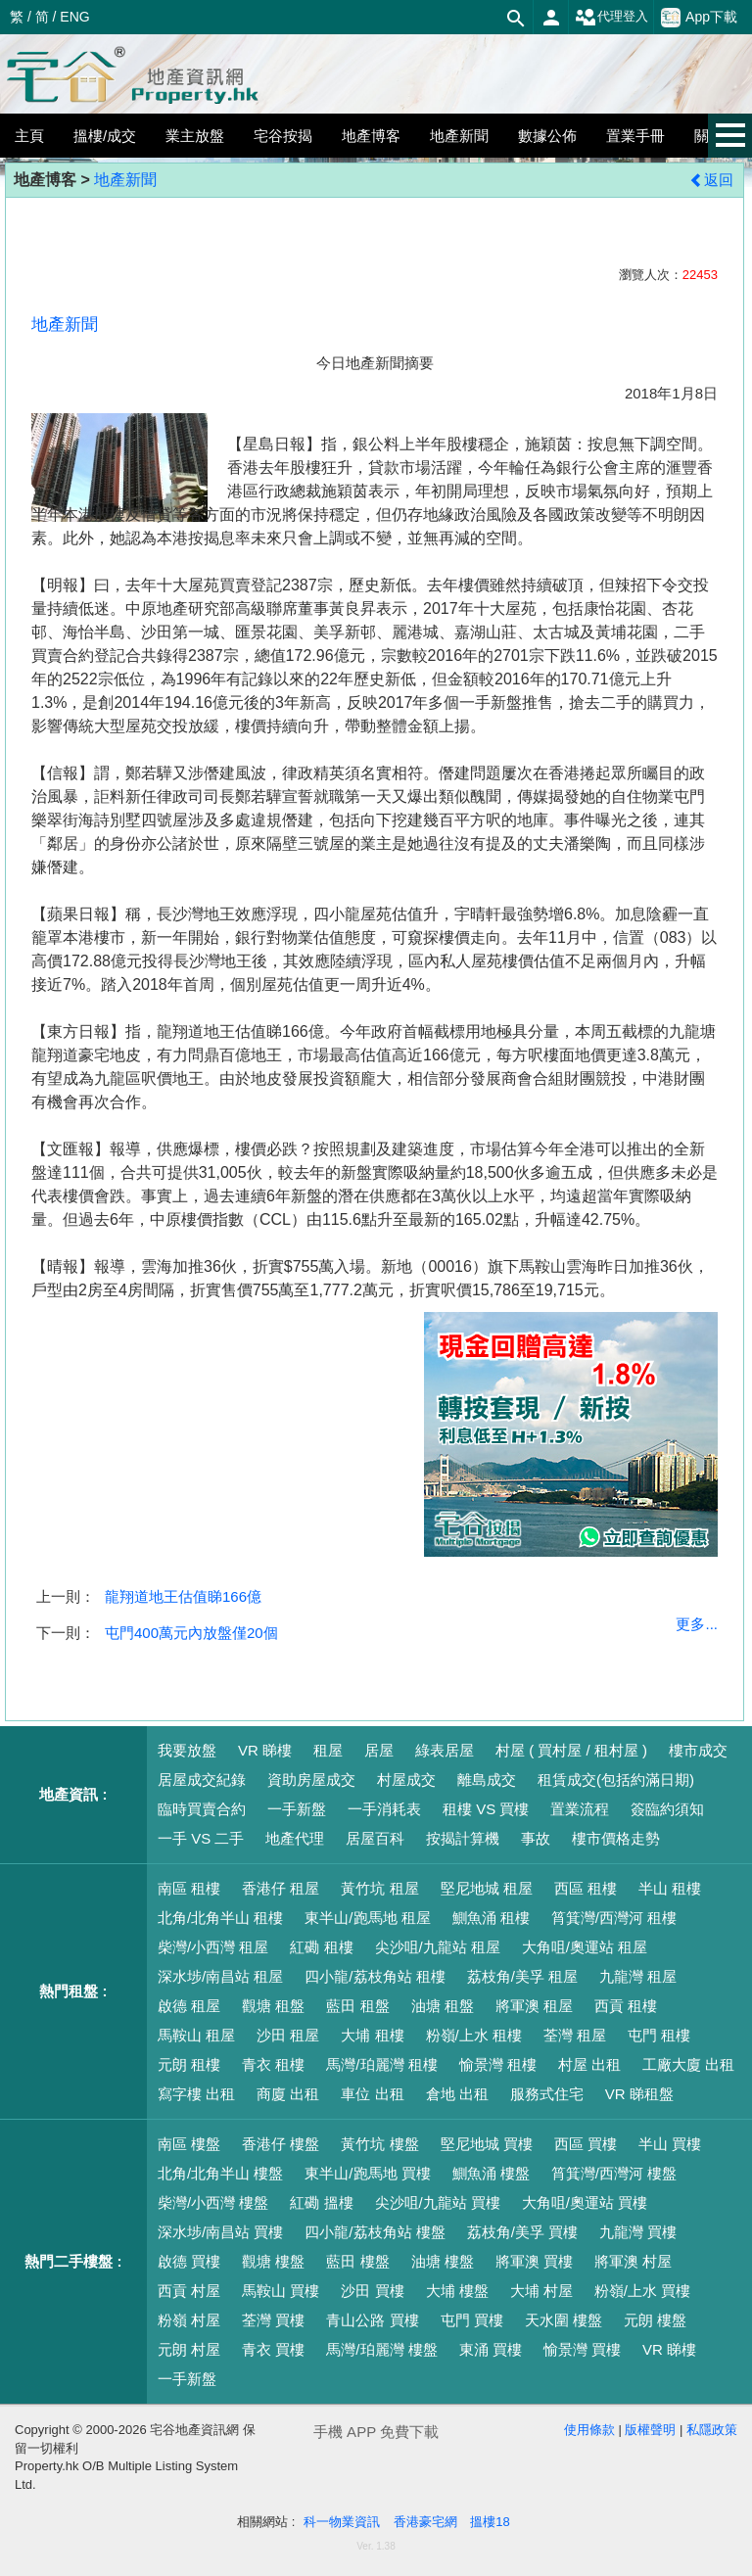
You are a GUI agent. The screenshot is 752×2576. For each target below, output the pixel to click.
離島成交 (486, 1779)
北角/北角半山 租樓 (220, 1917)
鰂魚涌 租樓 (491, 1917)
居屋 (379, 1750)
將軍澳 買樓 (534, 2261)
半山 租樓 (669, 1888)
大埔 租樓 (372, 2035)
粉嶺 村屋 (189, 2320)
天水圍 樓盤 (563, 2320)
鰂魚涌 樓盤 (491, 2173)
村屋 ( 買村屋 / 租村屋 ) (571, 1750)
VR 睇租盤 (639, 2093)
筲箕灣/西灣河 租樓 (614, 1917)
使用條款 (589, 2429)
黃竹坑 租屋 (379, 1888)
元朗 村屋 (189, 2349)
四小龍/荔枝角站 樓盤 (375, 2232)
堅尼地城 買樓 (487, 2143)
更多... (697, 1624)
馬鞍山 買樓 (280, 2290)
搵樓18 (489, 2521)
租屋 (328, 1750)
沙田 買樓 (372, 2290)
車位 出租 (372, 2093)
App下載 (699, 17)
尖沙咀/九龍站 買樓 (437, 2202)
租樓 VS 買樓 (486, 1809)
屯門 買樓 (472, 2320)
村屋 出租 (589, 2064)
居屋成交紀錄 (202, 1779)
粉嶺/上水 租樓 (474, 2035)
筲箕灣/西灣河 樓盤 (614, 2173)
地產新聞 (125, 179)
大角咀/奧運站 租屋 (584, 1947)
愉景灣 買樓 (582, 2349)
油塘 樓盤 (442, 2261)
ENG (74, 16)
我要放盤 (187, 1750)
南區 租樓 (189, 1888)
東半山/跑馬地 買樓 (367, 2173)
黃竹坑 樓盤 (379, 2143)
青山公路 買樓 (372, 2320)
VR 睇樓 (265, 1750)
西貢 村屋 (189, 2290)
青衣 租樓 (273, 2064)
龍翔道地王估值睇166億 (183, 1596)
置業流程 (579, 1809)
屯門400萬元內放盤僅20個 (191, 1632)
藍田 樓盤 (357, 2261)
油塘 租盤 (442, 2005)
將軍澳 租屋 (534, 2005)
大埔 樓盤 (457, 2290)
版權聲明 (650, 2429)
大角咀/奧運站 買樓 (584, 2202)
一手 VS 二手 (201, 1838)
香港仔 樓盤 (280, 2143)
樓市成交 (698, 1750)
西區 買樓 (585, 2143)
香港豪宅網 (425, 2521)
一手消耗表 (384, 1809)
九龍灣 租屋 (638, 1976)
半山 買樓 (669, 2143)
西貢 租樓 (625, 2005)
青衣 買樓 (273, 2349)
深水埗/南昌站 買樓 (220, 2232)
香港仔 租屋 (280, 1888)
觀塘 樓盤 (273, 2261)
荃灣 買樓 (273, 2320)
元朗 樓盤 (655, 2320)
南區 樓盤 (189, 2143)
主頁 (29, 135)
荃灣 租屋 (574, 2035)
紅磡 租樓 (321, 1947)
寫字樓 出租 (196, 2093)
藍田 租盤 (357, 2005)
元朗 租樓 (189, 2064)
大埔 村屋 (541, 2290)
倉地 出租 (457, 2093)
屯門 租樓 (659, 2035)
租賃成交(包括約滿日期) (616, 1779)
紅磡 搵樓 (321, 2202)
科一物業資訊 (342, 2521)
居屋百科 (375, 1838)
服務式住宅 (547, 2093)
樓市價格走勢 (616, 1838)
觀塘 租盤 (273, 2005)
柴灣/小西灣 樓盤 (213, 2202)
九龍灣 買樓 (638, 2232)
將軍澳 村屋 (633, 2261)
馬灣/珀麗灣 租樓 (381, 2064)
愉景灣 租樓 (498, 2064)
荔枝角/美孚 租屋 (522, 1976)
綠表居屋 (444, 1750)
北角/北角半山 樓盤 (220, 2173)
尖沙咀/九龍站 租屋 (437, 1947)
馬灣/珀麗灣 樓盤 (381, 2349)
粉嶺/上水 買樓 (642, 2290)
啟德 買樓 (189, 2261)
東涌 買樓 (490, 2349)
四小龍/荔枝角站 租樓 (375, 1976)
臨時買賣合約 (202, 1809)
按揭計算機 (462, 1838)
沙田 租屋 (288, 2035)
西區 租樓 (585, 1888)
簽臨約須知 (667, 1809)
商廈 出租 (288, 2093)
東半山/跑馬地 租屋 (367, 1917)
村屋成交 (406, 1779)
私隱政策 (711, 2429)
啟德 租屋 (189, 2005)
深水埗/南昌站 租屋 (220, 1976)
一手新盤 (296, 1809)
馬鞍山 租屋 (196, 2035)
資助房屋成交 (311, 1779)
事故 (535, 1838)
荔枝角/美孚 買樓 (522, 2232)
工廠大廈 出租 (688, 2064)
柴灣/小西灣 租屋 (213, 1947)
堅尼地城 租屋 (487, 1888)
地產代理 (294, 1838)
